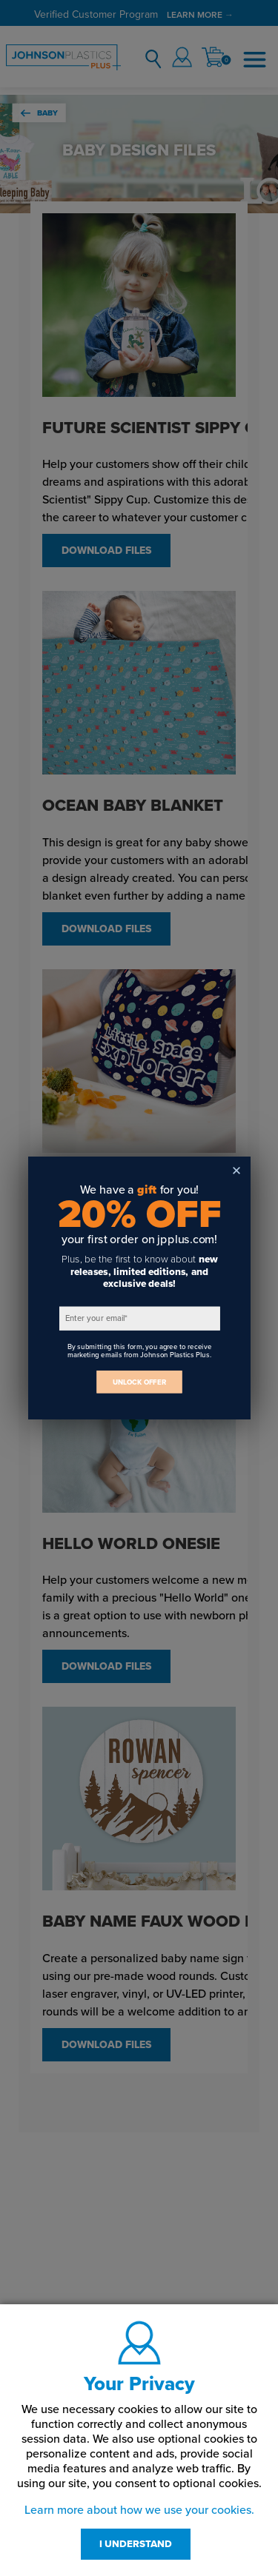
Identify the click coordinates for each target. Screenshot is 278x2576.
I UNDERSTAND (135, 2544)
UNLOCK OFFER (139, 1382)
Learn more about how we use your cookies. (139, 2510)
